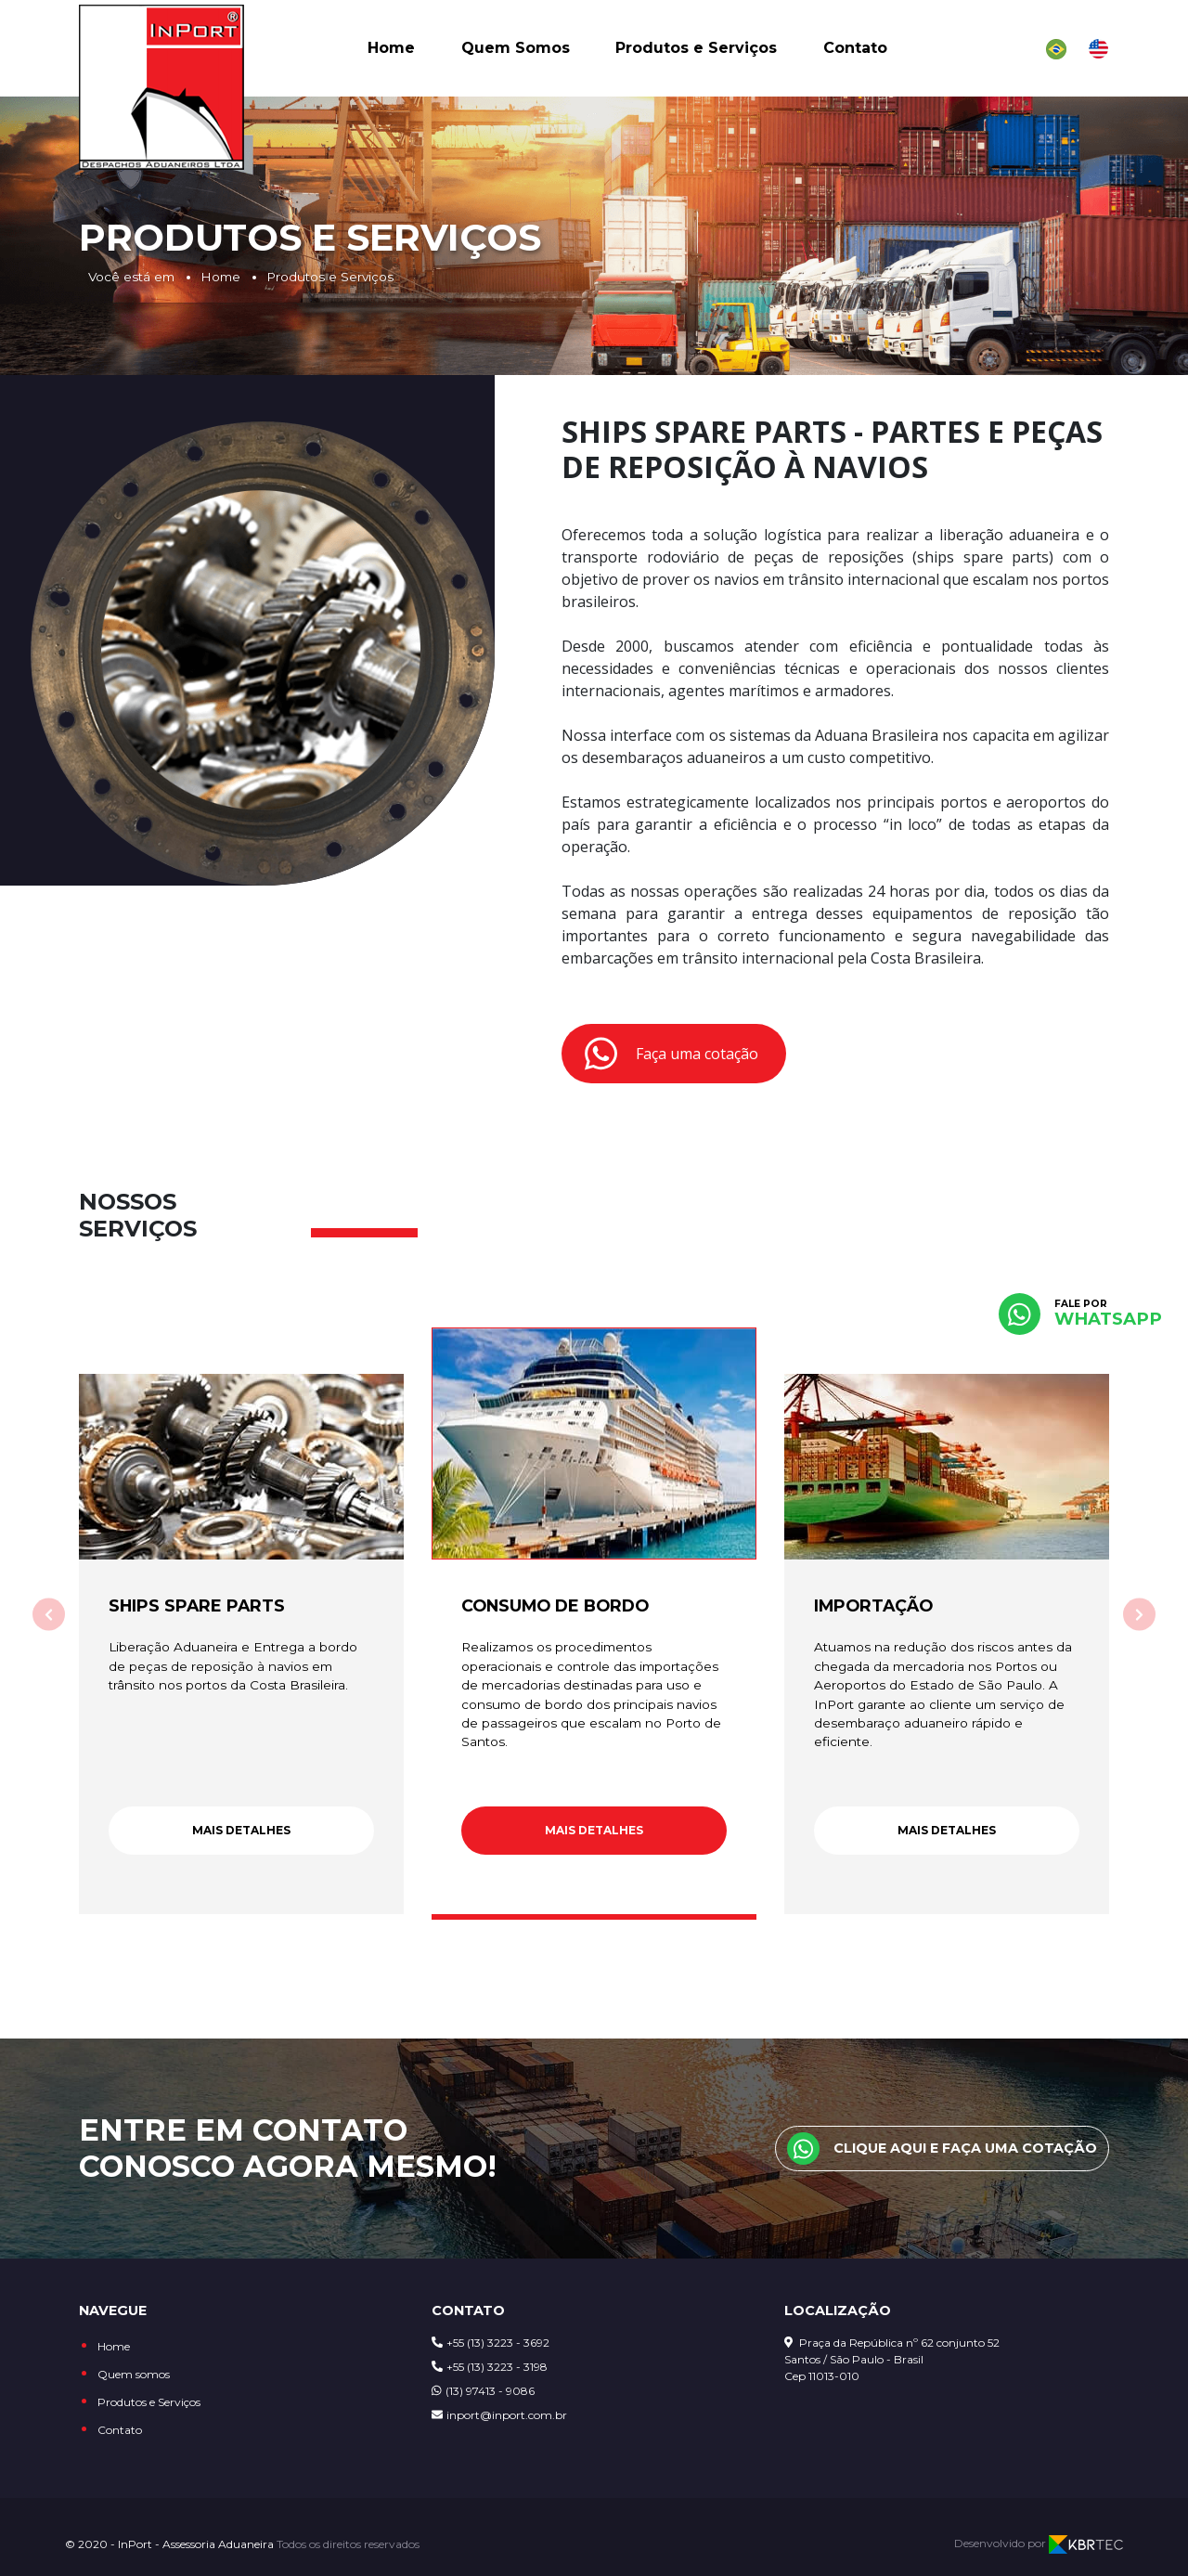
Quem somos (133, 2374)
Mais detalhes (241, 1830)
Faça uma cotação (671, 1053)
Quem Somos (515, 53)
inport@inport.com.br (499, 2415)
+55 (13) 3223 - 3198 (490, 2367)
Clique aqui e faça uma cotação (942, 2148)
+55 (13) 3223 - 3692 (490, 2342)
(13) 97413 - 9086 (483, 2391)
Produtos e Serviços (696, 53)
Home (391, 53)
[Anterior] (48, 1615)
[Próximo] (1139, 1615)
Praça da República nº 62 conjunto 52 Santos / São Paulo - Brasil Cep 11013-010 (892, 2359)
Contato (855, 53)
